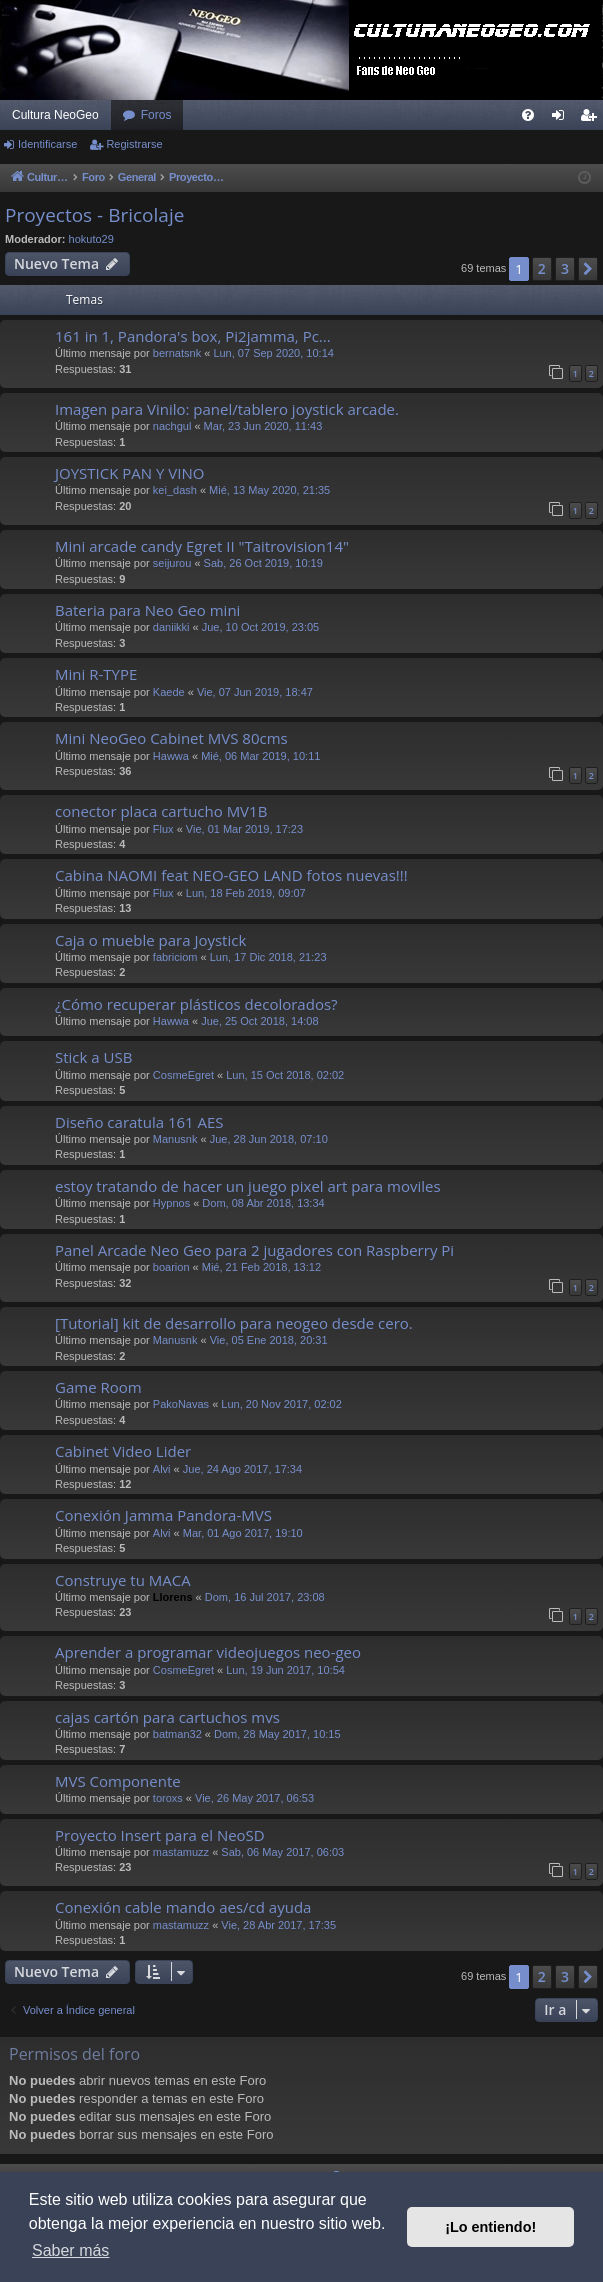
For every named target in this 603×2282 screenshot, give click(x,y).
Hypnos (171, 1203)
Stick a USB (93, 1057)
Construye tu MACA (123, 1580)
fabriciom (175, 957)
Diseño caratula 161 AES (139, 1122)
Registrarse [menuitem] (592, 119)
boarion (171, 1267)
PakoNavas (181, 1404)
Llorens (173, 1597)
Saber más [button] (70, 2250)
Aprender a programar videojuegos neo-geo (208, 1652)
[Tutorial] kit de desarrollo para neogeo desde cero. (234, 1323)
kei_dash (175, 490)
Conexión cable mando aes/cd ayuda (183, 1907)
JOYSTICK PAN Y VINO (129, 473)
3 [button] (565, 268)
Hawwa (171, 756)
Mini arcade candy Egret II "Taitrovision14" (202, 546)
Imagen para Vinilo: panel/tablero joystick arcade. (227, 409)
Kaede (169, 692)
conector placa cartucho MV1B (161, 811)
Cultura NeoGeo (55, 115)
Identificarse (47, 144)
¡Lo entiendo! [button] (490, 2227)
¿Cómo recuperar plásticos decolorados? (196, 1004)
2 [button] (542, 268)
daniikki (171, 627)
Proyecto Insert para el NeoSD (160, 1835)
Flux (163, 829)
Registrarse (134, 144)
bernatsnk (177, 353)
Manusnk (175, 1139)
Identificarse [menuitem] (562, 119)
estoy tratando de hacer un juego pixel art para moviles (248, 1186)
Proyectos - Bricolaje (94, 215)
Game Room (98, 1387)
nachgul (172, 426)
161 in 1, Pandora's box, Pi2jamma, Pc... (193, 336)
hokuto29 (91, 239)
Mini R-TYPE (96, 674)
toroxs (168, 1798)
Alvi (162, 1469)
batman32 (177, 1734)
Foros (156, 115)
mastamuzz (181, 1852)
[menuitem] (528, 115)
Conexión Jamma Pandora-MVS (163, 1515)
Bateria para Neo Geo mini (147, 610)
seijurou (172, 563)
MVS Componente (118, 1781)
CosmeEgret (183, 1075)
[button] (588, 269)
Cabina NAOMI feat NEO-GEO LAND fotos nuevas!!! (231, 875)
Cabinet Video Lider (123, 1451)
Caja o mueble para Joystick (150, 940)
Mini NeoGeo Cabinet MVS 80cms (171, 738)
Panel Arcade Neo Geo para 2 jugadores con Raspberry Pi (254, 1250)
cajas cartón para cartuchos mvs (167, 1717)
